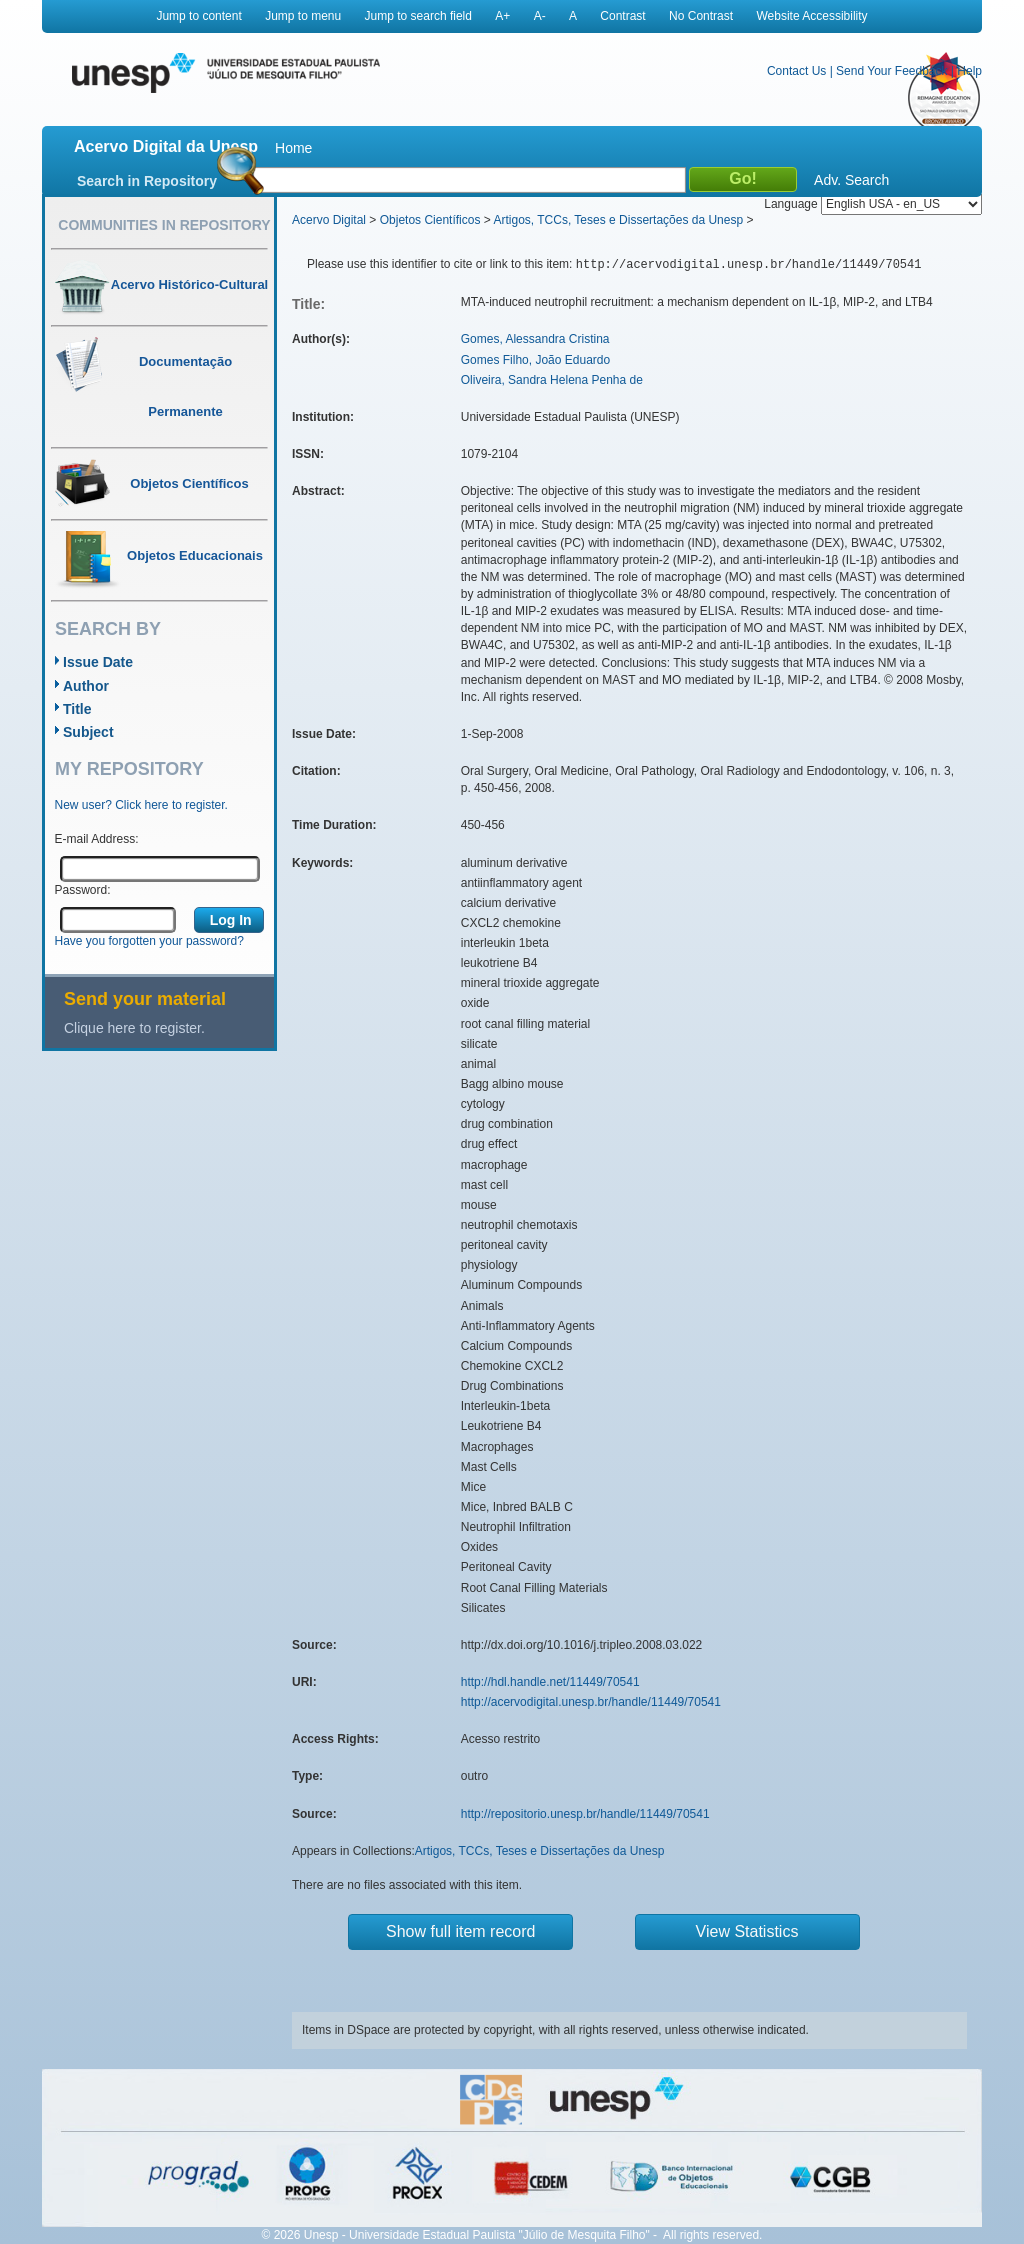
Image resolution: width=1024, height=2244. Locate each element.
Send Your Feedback (891, 71)
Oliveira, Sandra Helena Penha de (552, 380)
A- (540, 16)
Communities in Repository (164, 225)
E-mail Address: (97, 839)
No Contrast (701, 16)
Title (77, 709)
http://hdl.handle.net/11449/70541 (550, 1682)
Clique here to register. (134, 1028)
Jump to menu (303, 16)
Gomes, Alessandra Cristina (535, 339)
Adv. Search (851, 180)
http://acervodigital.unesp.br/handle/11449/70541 (591, 1702)
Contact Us (796, 71)
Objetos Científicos (430, 220)
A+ (502, 16)
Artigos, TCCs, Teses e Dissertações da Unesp (618, 220)
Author (86, 686)
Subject (88, 732)
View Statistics (747, 1931)
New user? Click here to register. (141, 805)
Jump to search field (418, 16)
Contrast (622, 16)
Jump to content (198, 16)
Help (969, 71)
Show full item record (460, 1931)
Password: (83, 890)
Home (293, 148)
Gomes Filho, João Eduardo (535, 360)
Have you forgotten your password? (149, 941)
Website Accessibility (811, 16)
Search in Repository (147, 181)
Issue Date (98, 662)
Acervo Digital (329, 220)
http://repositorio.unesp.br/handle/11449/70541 (585, 1814)
